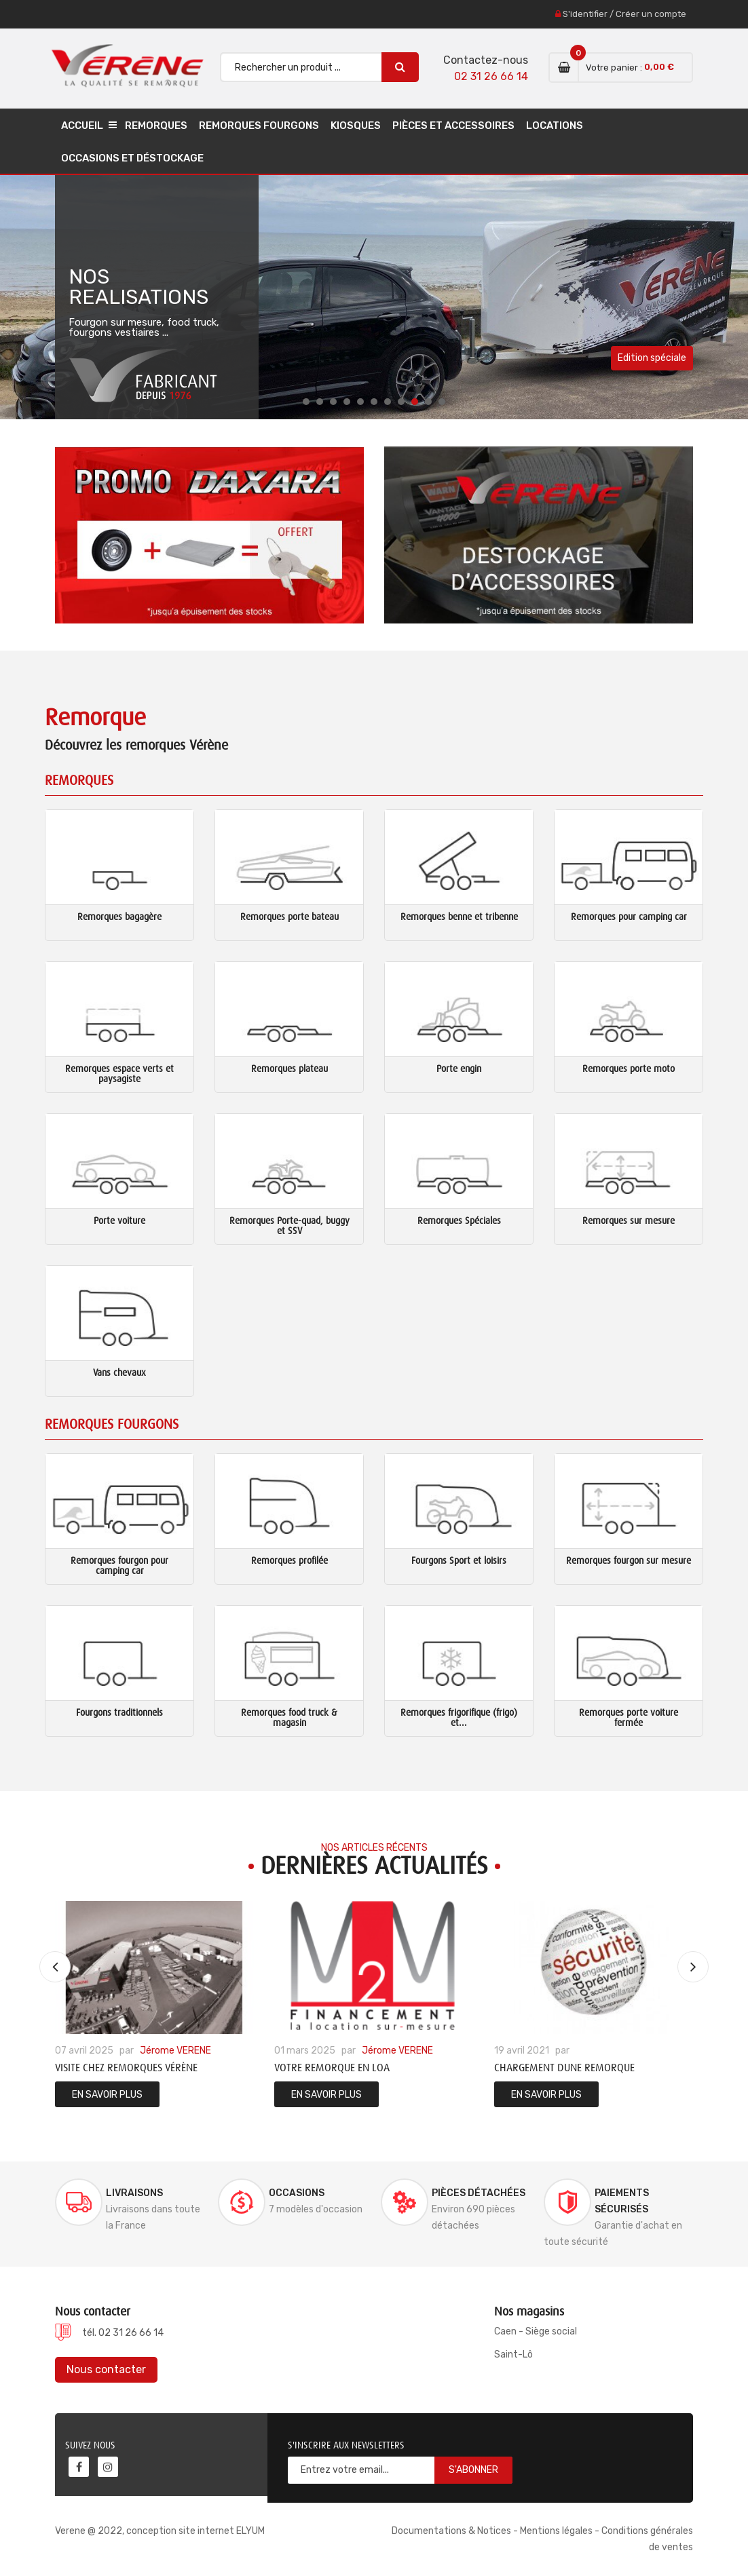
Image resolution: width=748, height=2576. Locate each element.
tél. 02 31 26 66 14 (123, 2333)
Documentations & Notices (451, 2531)
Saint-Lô (513, 2354)
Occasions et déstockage (132, 158)
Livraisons (134, 2193)
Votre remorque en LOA (332, 2068)
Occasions (296, 2193)
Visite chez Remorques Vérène (126, 2068)
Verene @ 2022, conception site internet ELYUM (160, 2531)
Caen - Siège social (535, 2331)
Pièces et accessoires (453, 125)
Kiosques (356, 125)
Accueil (82, 125)
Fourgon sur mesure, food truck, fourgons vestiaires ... (144, 328)
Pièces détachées (478, 2193)
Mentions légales (556, 2531)
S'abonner (473, 2470)
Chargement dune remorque (564, 2068)
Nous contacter (106, 2369)
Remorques (156, 125)
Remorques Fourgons (259, 125)
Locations (554, 125)
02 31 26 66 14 (491, 76)
